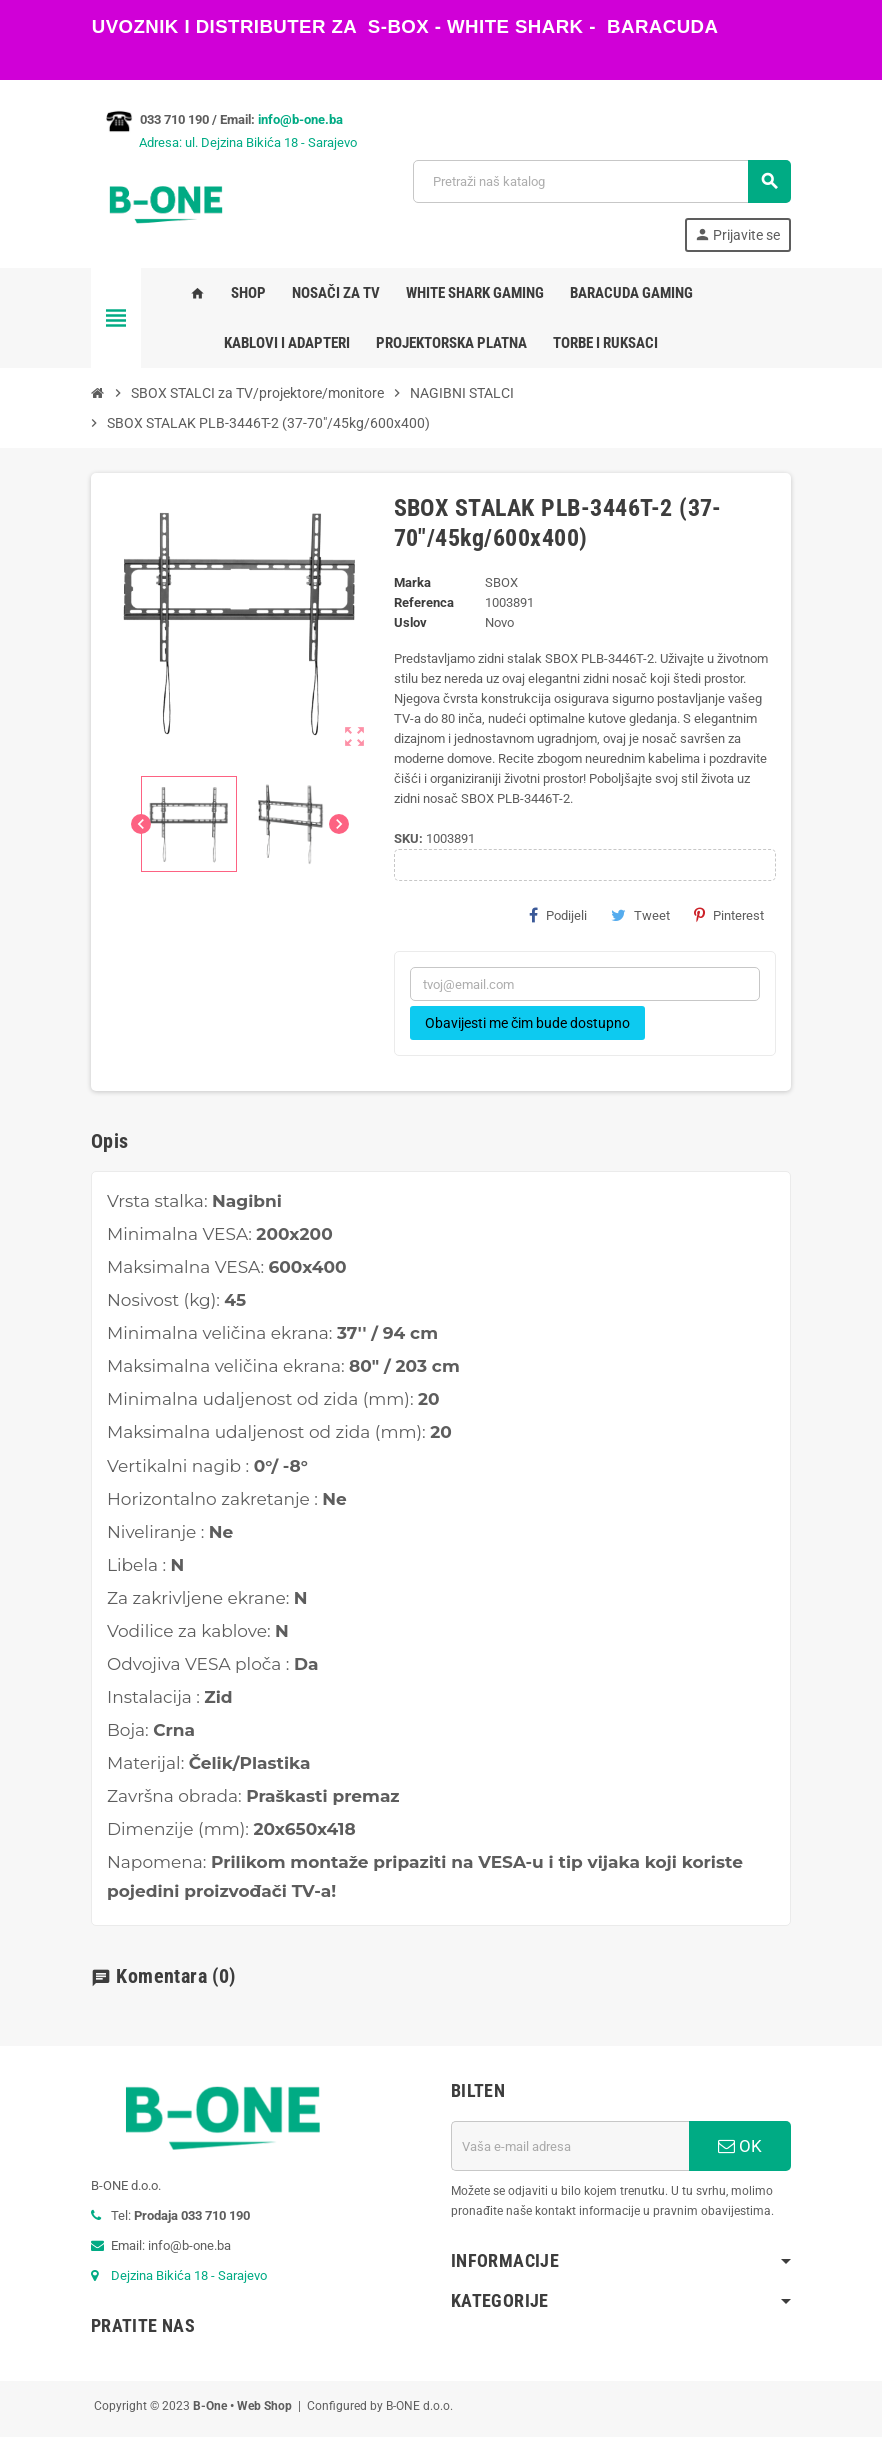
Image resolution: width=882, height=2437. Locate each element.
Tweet (640, 915)
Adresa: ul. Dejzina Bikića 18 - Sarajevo (224, 142)
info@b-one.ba (300, 119)
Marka (412, 582)
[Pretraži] (601, 181)
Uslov (410, 622)
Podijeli (558, 915)
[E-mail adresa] (570, 2146)
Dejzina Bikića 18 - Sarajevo (189, 2275)
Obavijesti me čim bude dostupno (527, 1023)
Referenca (424, 602)
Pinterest (729, 915)
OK (740, 2146)
